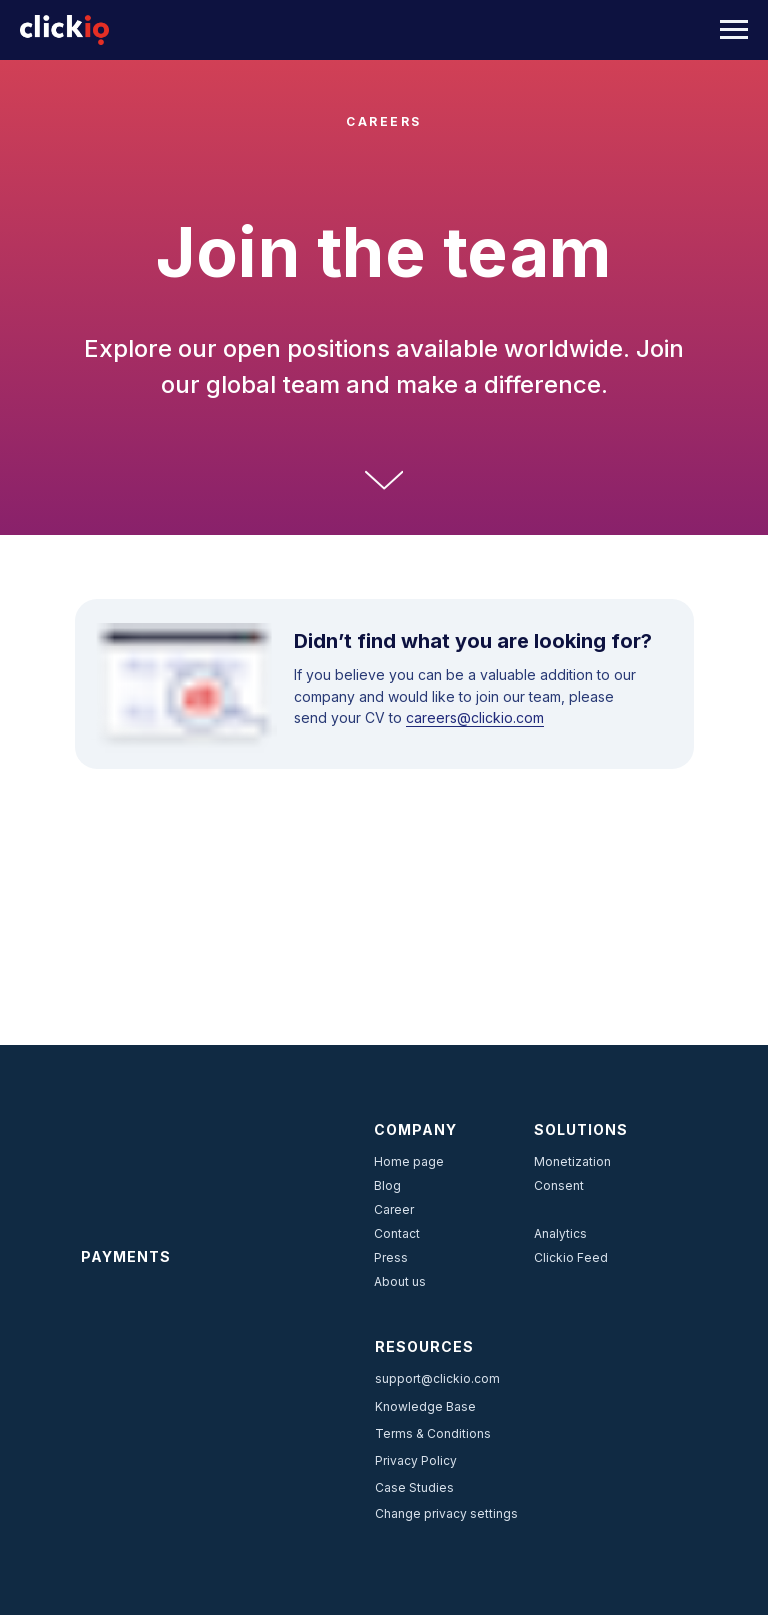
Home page (409, 1161)
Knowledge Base (425, 1406)
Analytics (560, 1233)
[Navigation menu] (734, 30)
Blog (387, 1185)
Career (394, 1209)
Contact (397, 1233)
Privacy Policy (416, 1460)
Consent (559, 1185)
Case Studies (414, 1487)
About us (400, 1281)
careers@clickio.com (475, 717)
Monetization (572, 1161)
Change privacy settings (446, 1513)
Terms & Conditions (433, 1433)
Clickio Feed (571, 1257)
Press (391, 1257)
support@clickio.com (437, 1378)
